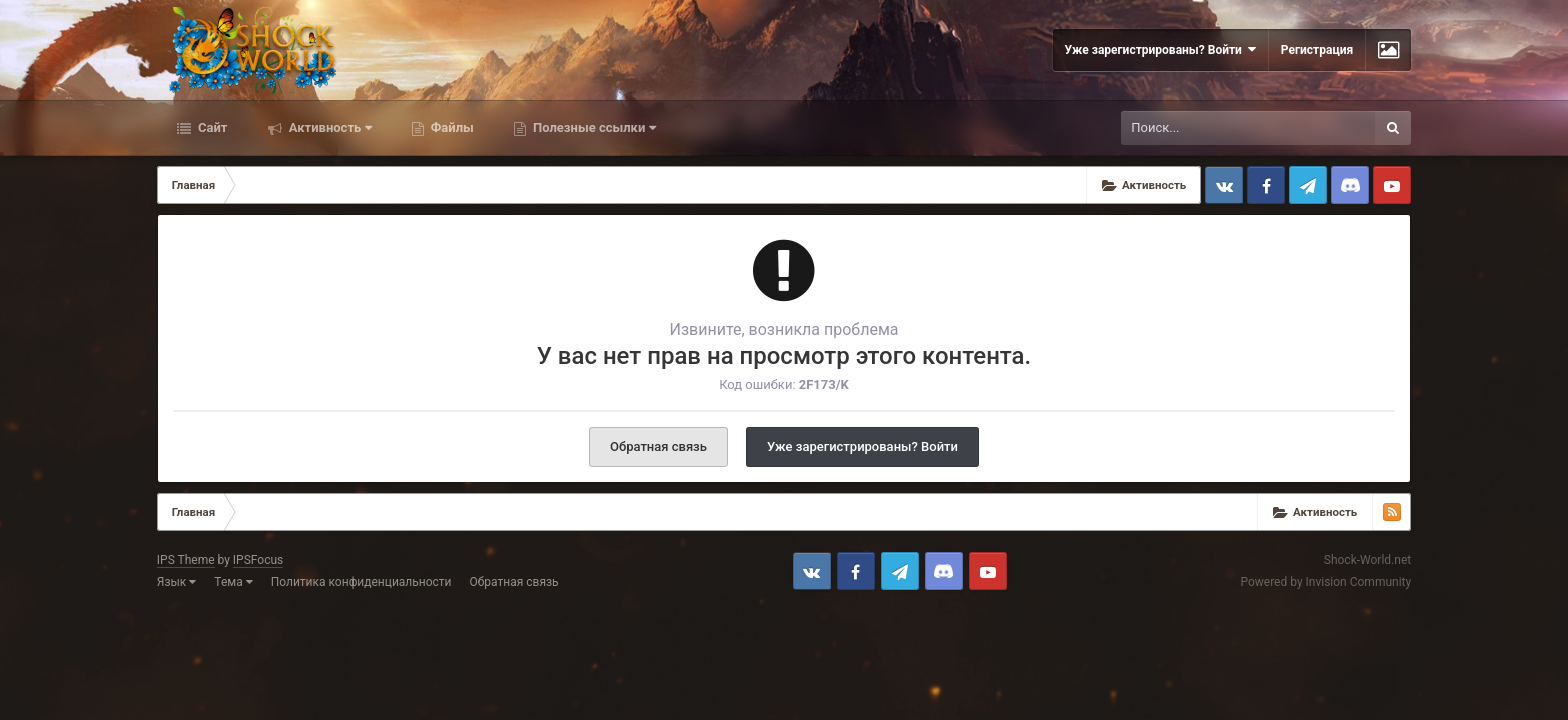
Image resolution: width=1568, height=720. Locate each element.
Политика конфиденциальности (361, 582)
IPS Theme (186, 560)
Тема (233, 582)
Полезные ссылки (593, 127)
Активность (329, 127)
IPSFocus (258, 560)
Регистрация (1317, 50)
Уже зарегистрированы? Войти (1160, 49)
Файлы (451, 127)
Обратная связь (658, 446)
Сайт (211, 127)
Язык (177, 582)
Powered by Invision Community (1325, 582)
